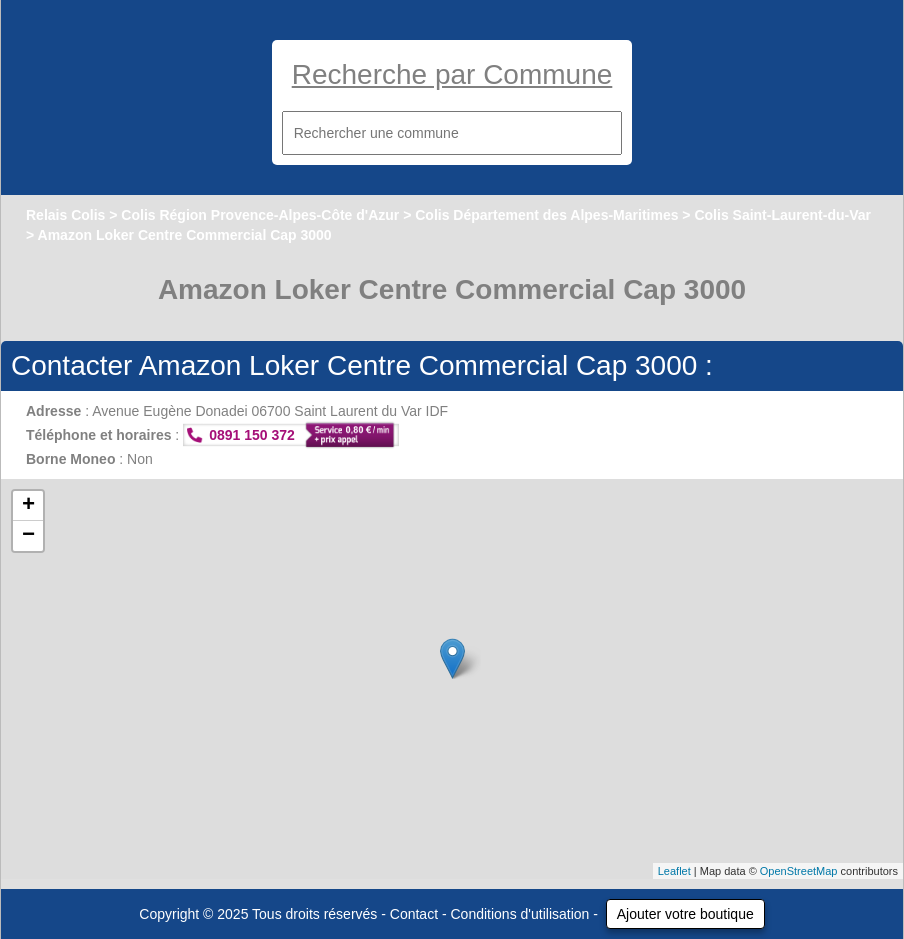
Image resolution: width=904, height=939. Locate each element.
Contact (414, 914)
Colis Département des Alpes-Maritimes (546, 215)
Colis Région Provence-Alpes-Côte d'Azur (260, 215)
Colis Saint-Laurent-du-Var (782, 215)
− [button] (28, 536)
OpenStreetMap (799, 871)
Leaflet (674, 871)
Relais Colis (65, 215)
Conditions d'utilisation (520, 914)
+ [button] (28, 506)
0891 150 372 (252, 435)
